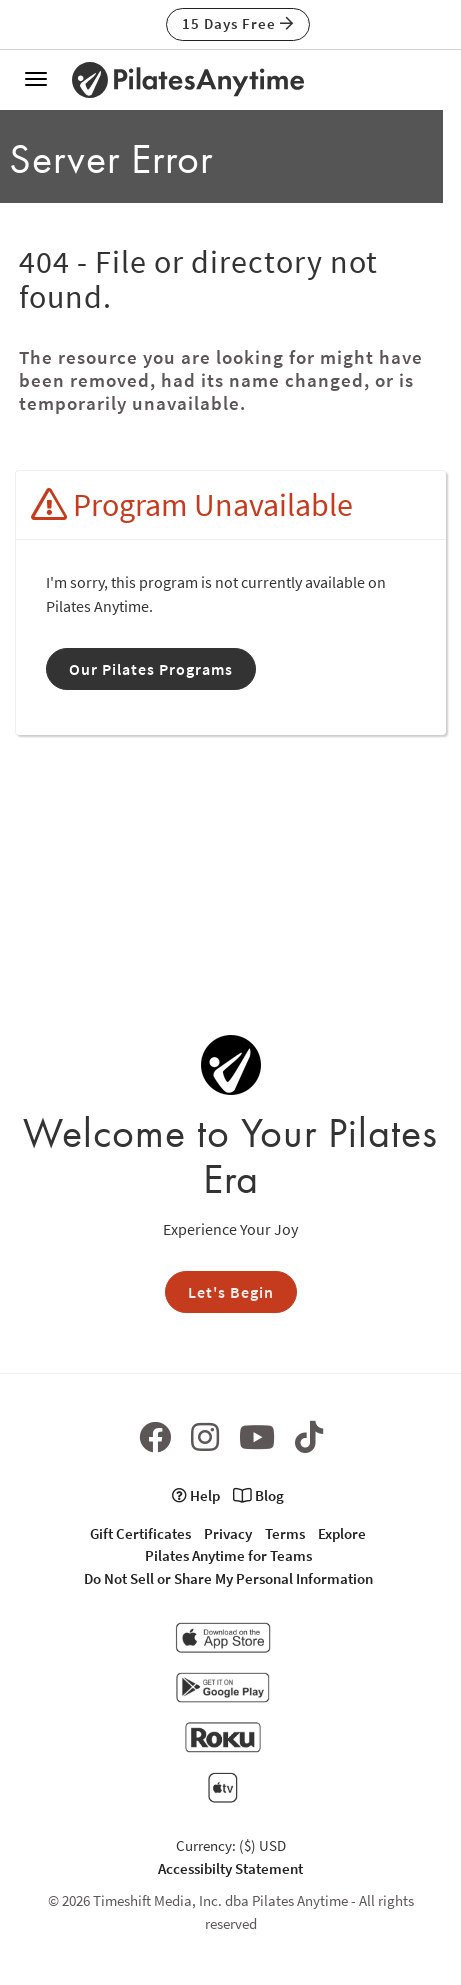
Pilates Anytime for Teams (228, 1555)
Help (196, 1495)
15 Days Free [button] (238, 23)
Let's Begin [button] (231, 1292)
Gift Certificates (140, 1533)
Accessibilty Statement (230, 1868)
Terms (285, 1533)
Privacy (228, 1533)
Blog (258, 1495)
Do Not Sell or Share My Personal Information (228, 1578)
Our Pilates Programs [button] (151, 669)
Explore (342, 1533)
